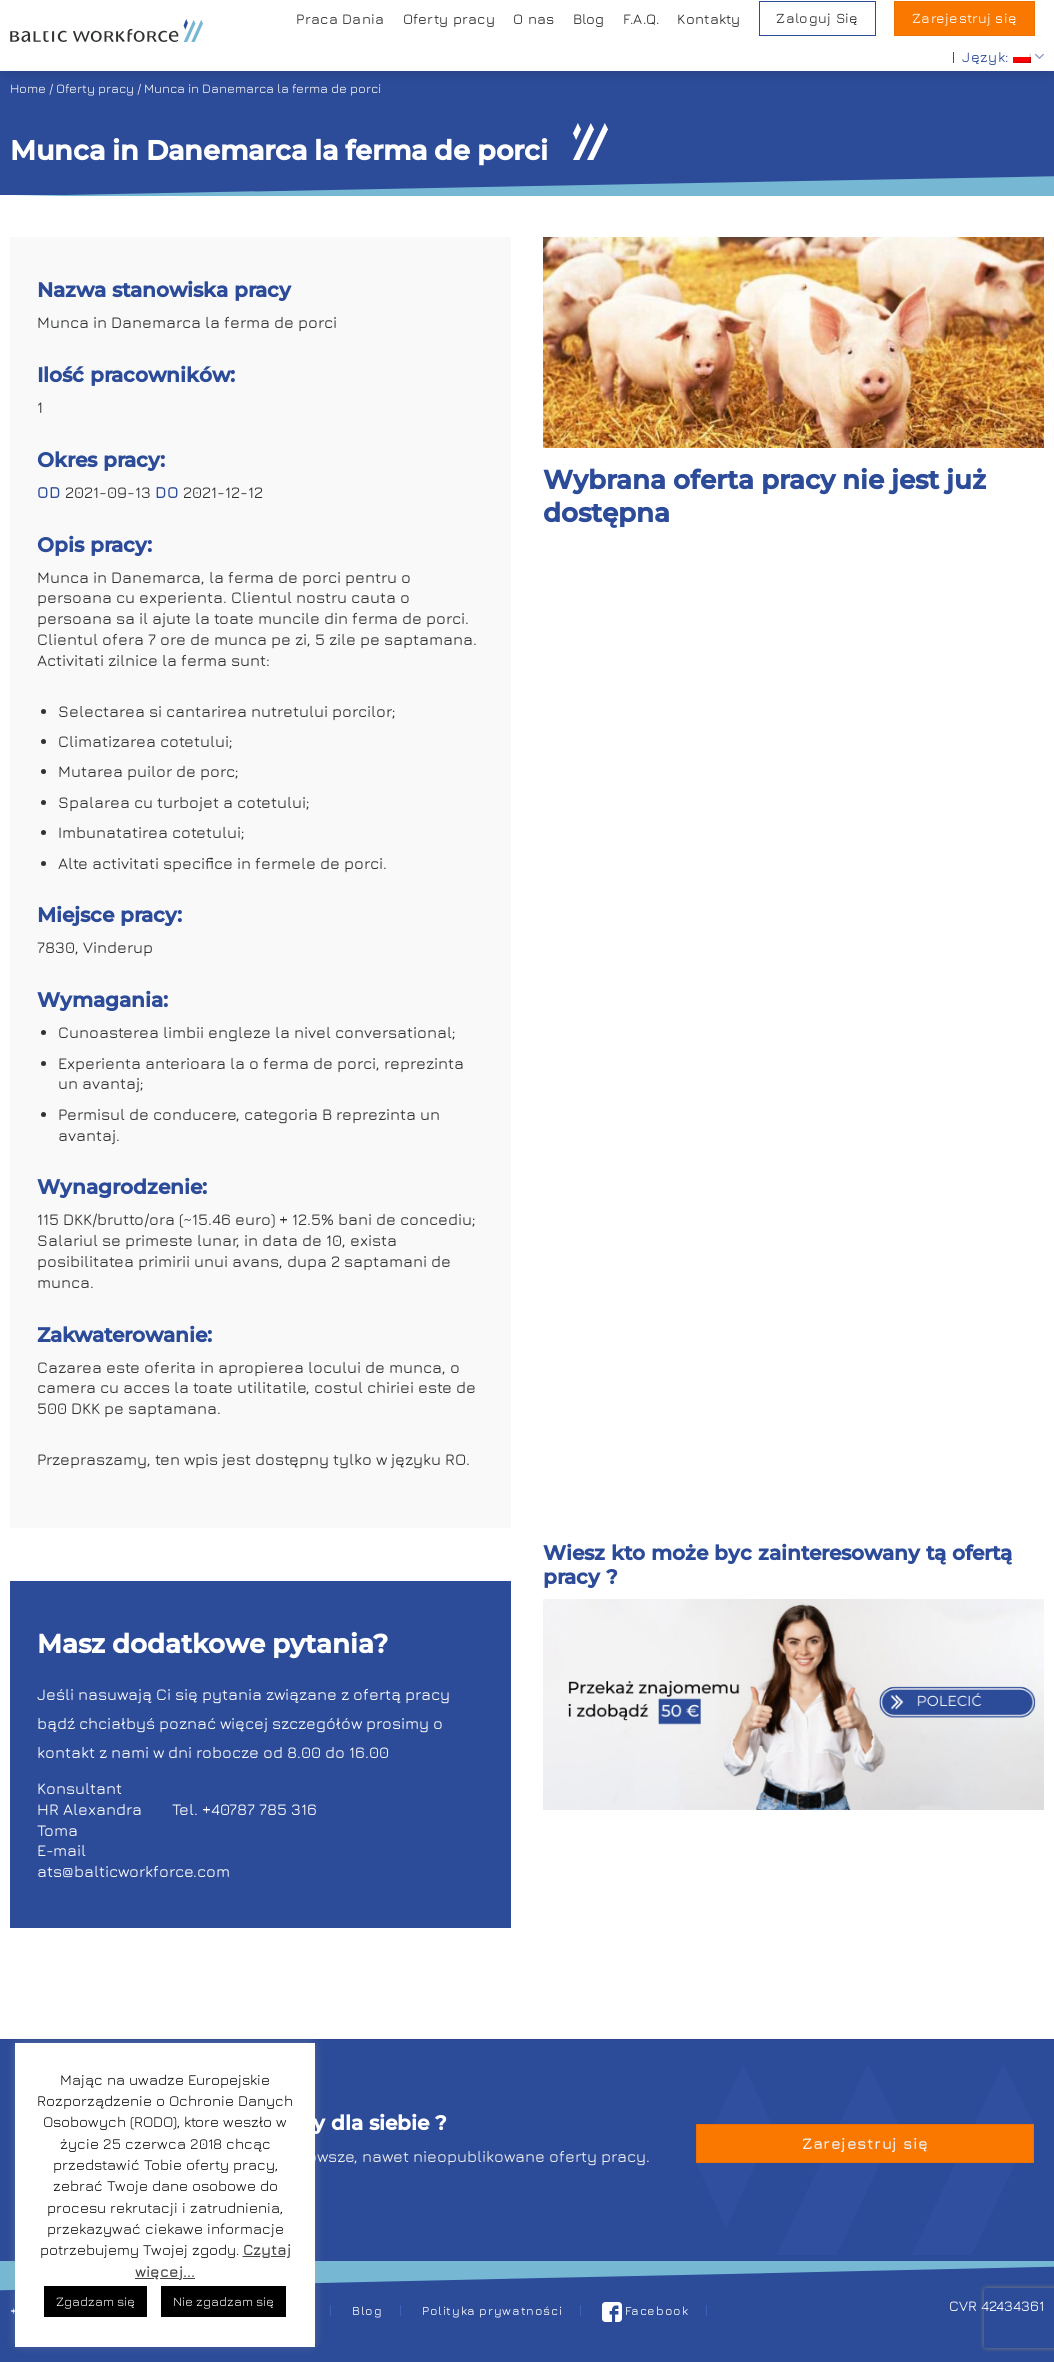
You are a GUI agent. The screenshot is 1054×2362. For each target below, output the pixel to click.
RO (455, 1459)
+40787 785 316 (259, 1809)
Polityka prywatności (492, 2310)
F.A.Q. (641, 18)
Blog (589, 18)
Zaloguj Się (817, 18)
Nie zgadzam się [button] (223, 2301)
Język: (1003, 56)
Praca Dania (340, 18)
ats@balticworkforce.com (133, 1871)
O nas (533, 18)
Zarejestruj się (964, 18)
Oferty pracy (449, 18)
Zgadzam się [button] (95, 2301)
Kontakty (708, 18)
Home (28, 88)
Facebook (645, 2310)
